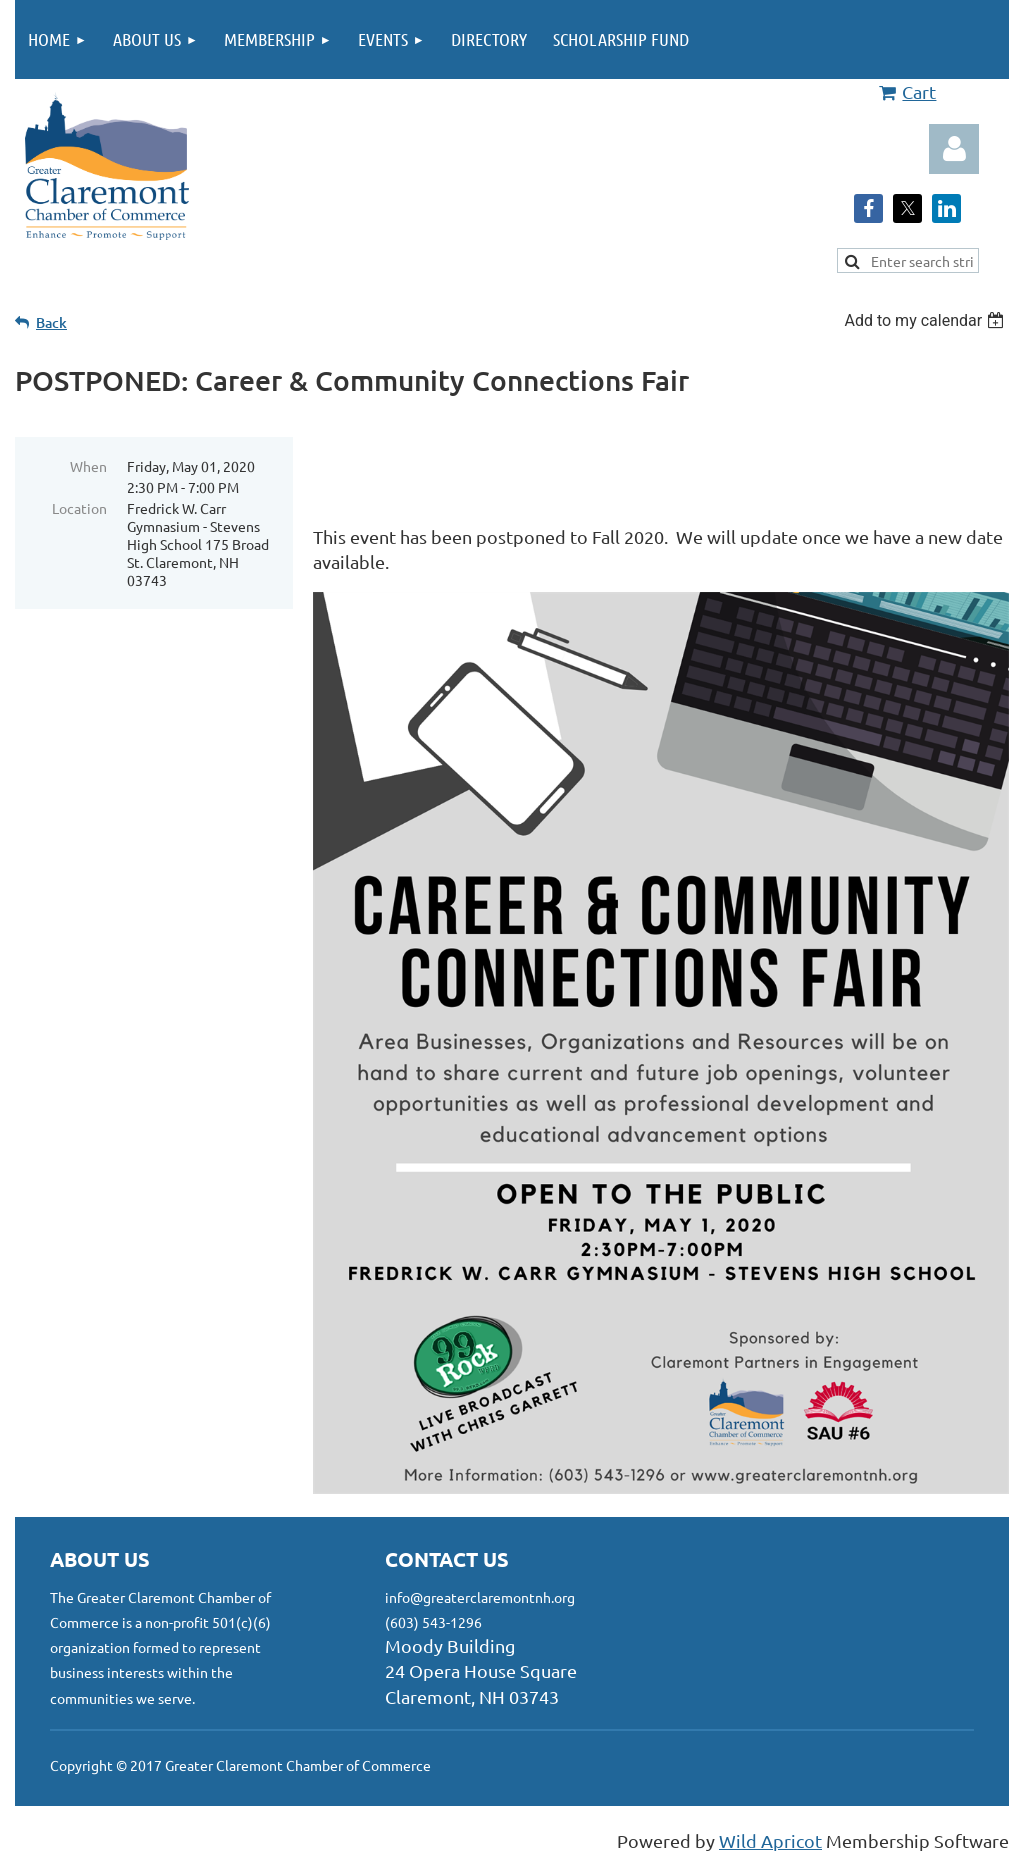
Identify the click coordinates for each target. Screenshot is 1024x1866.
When (88, 466)
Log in (954, 149)
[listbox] (926, 320)
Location (79, 508)
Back (51, 322)
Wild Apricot (770, 1840)
